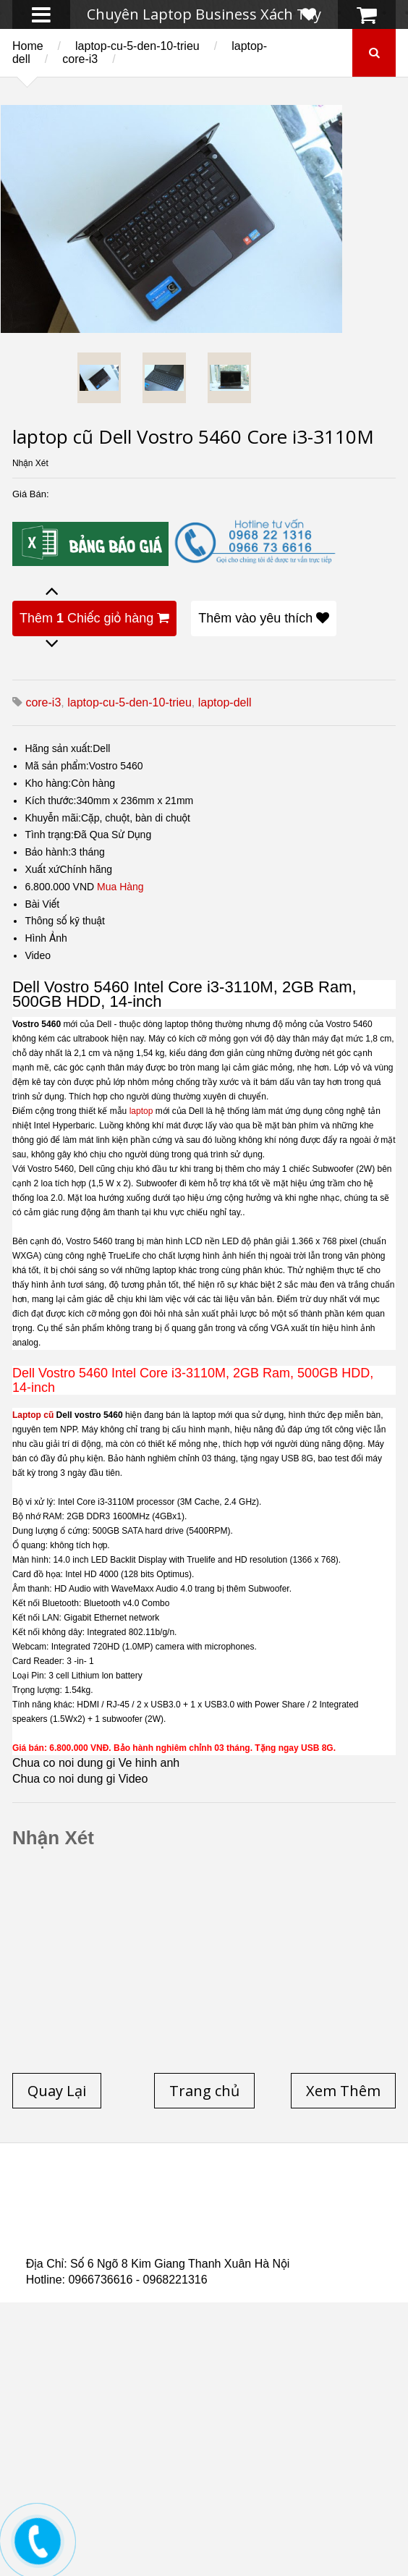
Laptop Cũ (165, 2200)
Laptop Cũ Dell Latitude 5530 (198, 2243)
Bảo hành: (48, 852)
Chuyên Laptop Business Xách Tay (204, 14)
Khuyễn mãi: (53, 818)
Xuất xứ (42, 869)
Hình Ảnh (46, 938)
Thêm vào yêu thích (263, 618)
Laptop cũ (33, 1415)
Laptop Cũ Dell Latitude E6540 (158, 2226)
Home (27, 46)
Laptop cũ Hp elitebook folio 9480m (281, 2208)
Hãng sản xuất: (59, 748)
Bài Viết (42, 904)
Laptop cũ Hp (143, 2191)
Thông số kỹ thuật (65, 920)
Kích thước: (50, 800)
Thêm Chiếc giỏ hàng (94, 618)
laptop (141, 1111)
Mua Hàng (120, 886)
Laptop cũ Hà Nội (264, 2200)
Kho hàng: (48, 783)
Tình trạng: (49, 834)
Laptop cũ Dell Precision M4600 (133, 2217)
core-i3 (80, 59)
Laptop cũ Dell (244, 2191)
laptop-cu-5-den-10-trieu (137, 46)
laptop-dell (225, 702)
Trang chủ (51, 2191)
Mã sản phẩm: (56, 766)
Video (38, 955)
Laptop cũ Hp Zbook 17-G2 (191, 2234)
